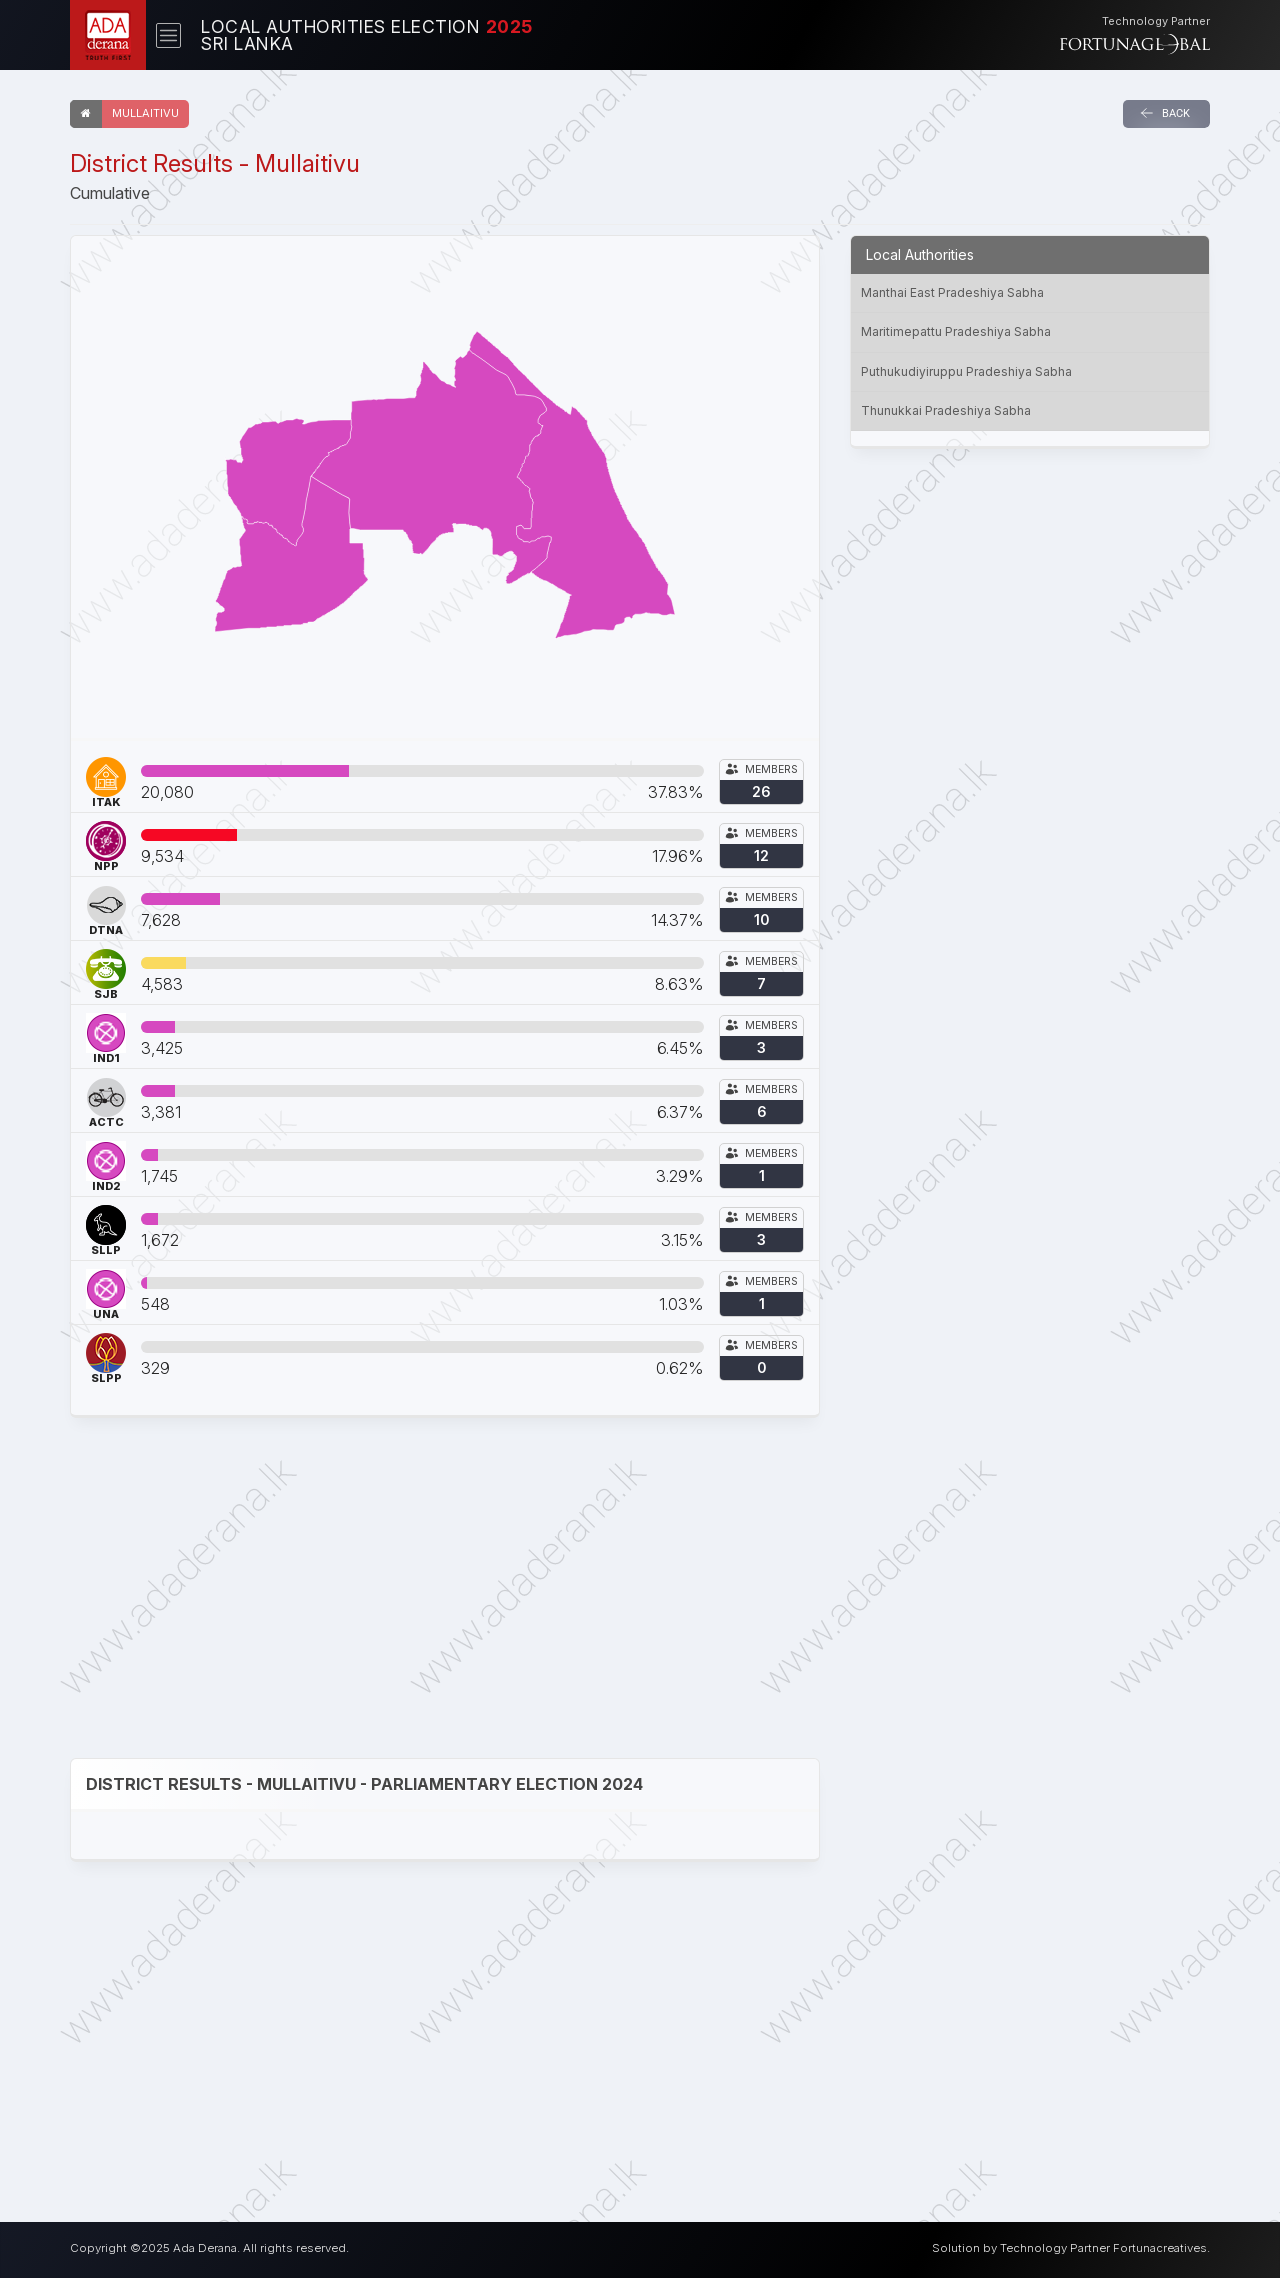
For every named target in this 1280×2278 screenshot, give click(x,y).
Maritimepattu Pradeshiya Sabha (956, 331)
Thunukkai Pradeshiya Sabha (946, 410)
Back (1165, 113)
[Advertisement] (445, 1588)
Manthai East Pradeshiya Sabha (952, 292)
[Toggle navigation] (168, 35)
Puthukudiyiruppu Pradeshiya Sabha (966, 371)
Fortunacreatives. (1161, 2248)
